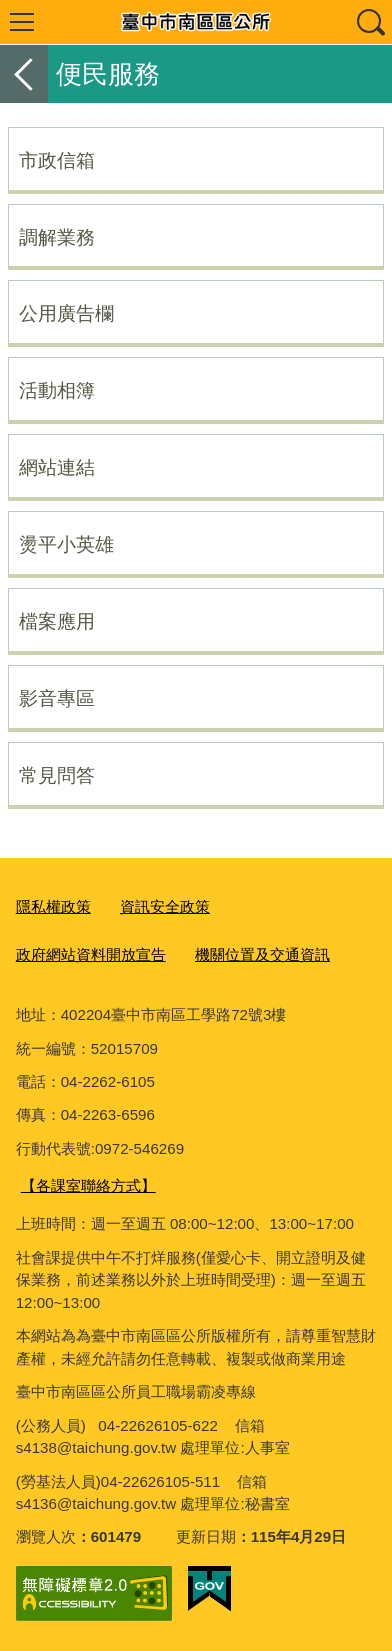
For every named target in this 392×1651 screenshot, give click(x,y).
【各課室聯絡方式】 (88, 1185)
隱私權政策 (53, 906)
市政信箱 (57, 160)
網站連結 (57, 467)
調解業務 (57, 237)
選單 (22, 22)
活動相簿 (57, 390)
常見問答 (57, 775)
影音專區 (57, 698)
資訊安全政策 (165, 906)
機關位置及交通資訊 (262, 954)
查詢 (370, 22)
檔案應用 (57, 621)
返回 (24, 74)
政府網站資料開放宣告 (91, 954)
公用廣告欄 (66, 313)
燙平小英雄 (66, 544)
